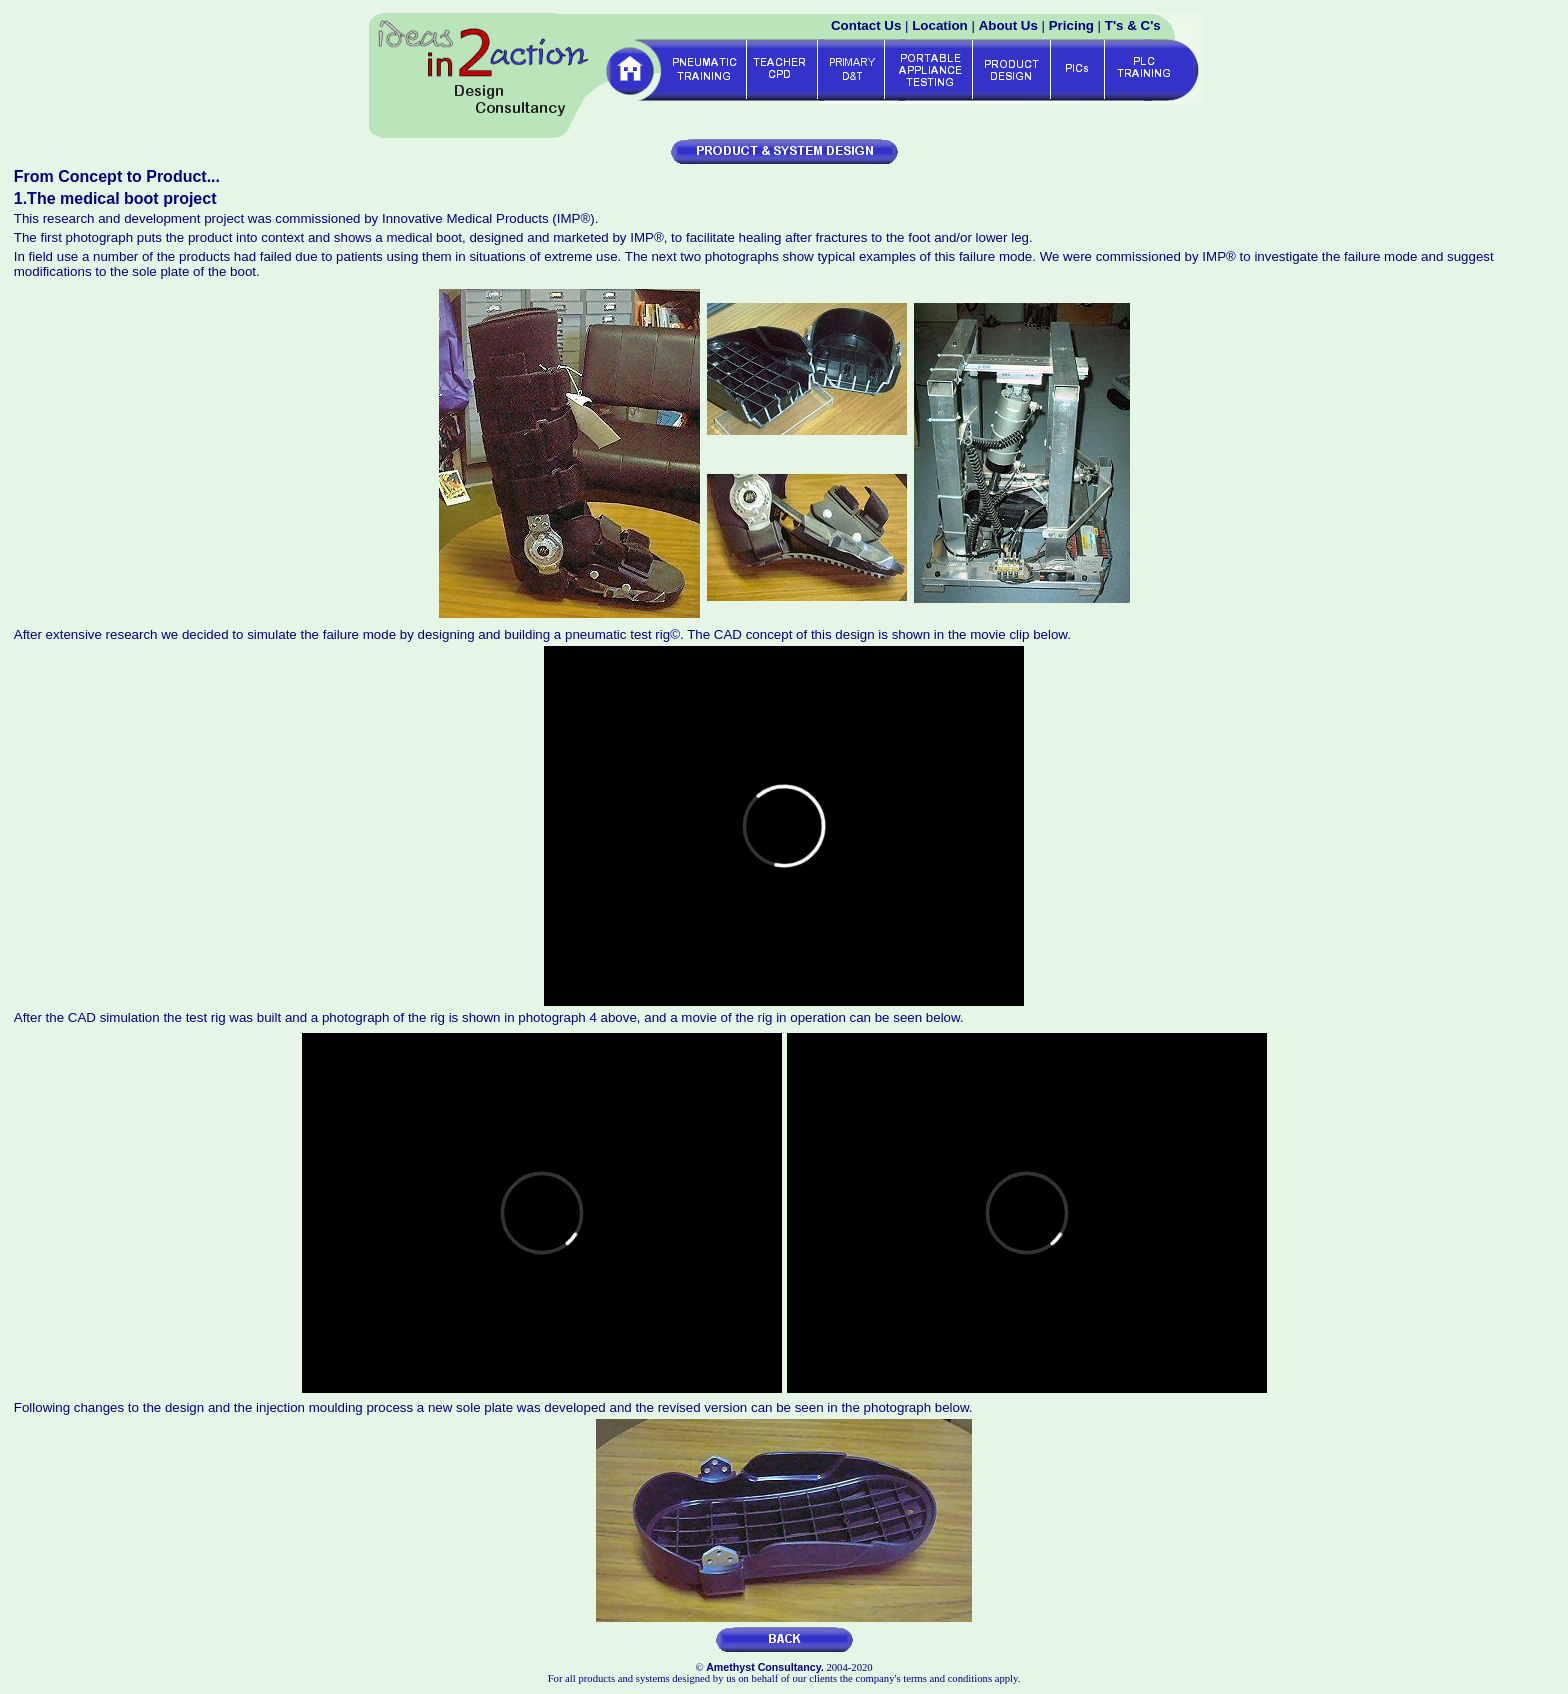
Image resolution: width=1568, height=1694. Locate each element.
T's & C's (1133, 25)
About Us (1008, 25)
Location (940, 25)
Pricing (1071, 25)
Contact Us (866, 25)
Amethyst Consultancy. (765, 1667)
